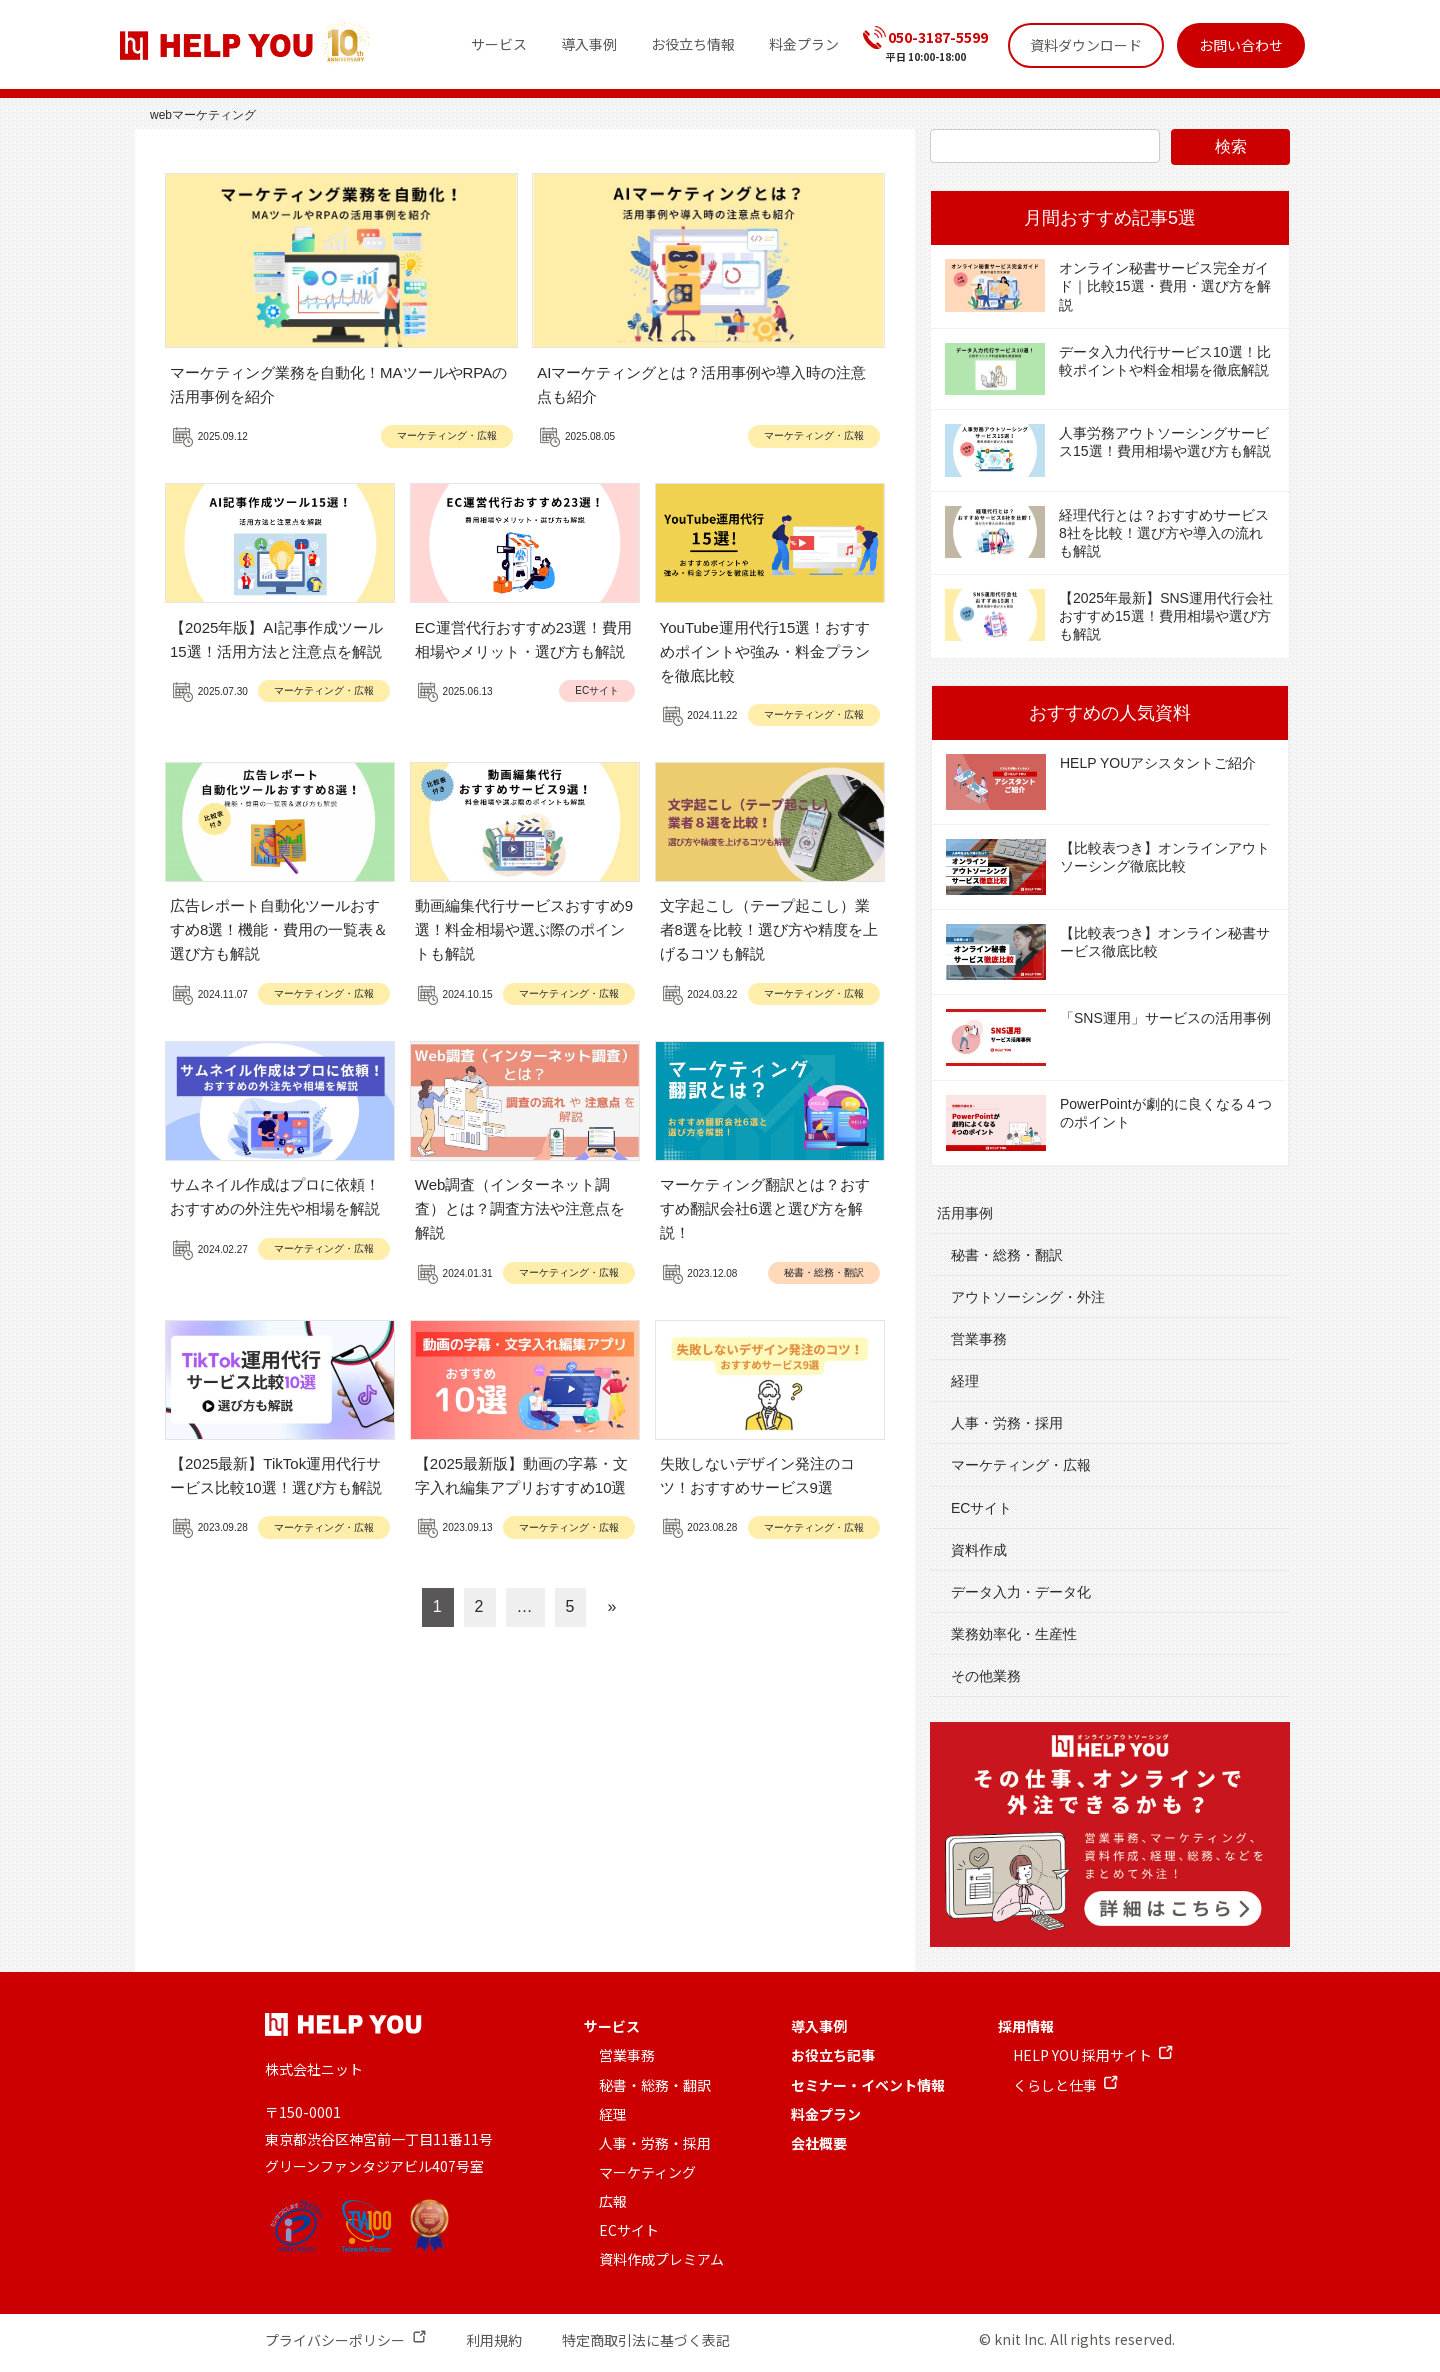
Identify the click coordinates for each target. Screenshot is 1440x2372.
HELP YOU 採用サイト (1082, 2055)
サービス (612, 2026)
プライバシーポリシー (335, 2340)
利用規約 (494, 2340)
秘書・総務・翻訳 (824, 1272)
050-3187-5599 (938, 37)
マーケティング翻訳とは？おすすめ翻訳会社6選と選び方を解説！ (765, 1208)
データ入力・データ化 (1021, 1592)
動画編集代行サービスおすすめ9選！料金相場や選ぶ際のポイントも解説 (524, 929)
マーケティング (647, 2172)
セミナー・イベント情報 (868, 2085)
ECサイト (597, 690)
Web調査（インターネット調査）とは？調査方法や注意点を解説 (520, 1208)
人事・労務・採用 (1007, 1423)
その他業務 (986, 1676)
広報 (613, 2201)
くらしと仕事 (1055, 2085)
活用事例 (965, 1213)
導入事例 (819, 2026)
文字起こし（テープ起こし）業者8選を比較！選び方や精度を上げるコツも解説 (769, 929)
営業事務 (979, 1339)
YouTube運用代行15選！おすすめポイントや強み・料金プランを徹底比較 (765, 651)
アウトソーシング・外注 (1028, 1297)
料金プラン (826, 2114)
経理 (965, 1381)
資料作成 (979, 1550)
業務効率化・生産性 (1014, 1634)
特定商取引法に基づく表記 (646, 2340)
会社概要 (819, 2143)
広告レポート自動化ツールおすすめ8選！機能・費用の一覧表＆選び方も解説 (279, 929)
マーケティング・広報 (447, 435)
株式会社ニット (314, 2069)
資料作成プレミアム (661, 2259)
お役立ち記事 (833, 2055)
